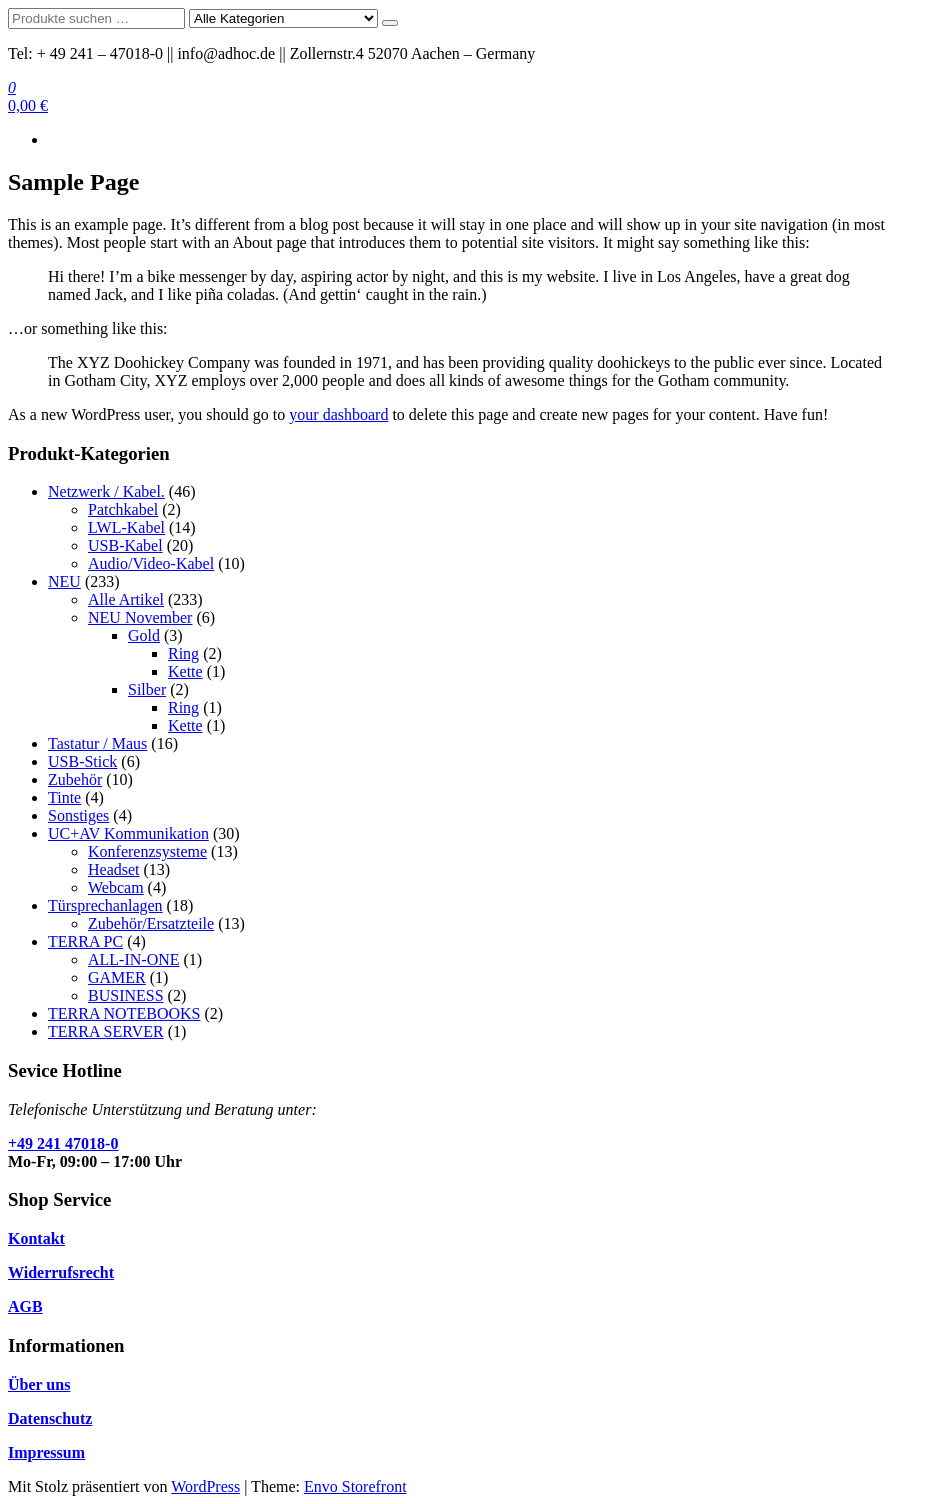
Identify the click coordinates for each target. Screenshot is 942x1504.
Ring (183, 653)
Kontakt (36, 1238)
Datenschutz (50, 1418)
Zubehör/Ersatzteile (151, 923)
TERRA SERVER (106, 1031)
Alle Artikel (126, 599)
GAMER (117, 977)
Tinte (64, 797)
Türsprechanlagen (105, 905)
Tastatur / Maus (97, 743)
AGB (25, 1306)
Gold (144, 635)
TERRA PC (85, 941)
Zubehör (75, 779)
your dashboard (338, 414)
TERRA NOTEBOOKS (124, 1013)
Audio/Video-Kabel (151, 563)
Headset (114, 869)
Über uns (39, 1384)
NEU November (140, 617)
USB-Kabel (125, 545)
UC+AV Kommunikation (128, 833)
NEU (64, 581)
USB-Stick (82, 761)
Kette (185, 671)
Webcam (116, 887)
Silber (147, 689)
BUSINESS (126, 995)
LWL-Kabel (126, 527)
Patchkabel (123, 509)
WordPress (205, 1486)
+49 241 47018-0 (63, 1143)
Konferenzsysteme (147, 851)
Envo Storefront (355, 1486)
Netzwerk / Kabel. (106, 491)
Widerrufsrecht (61, 1272)
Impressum (46, 1452)
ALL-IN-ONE (134, 959)
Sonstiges (78, 815)
